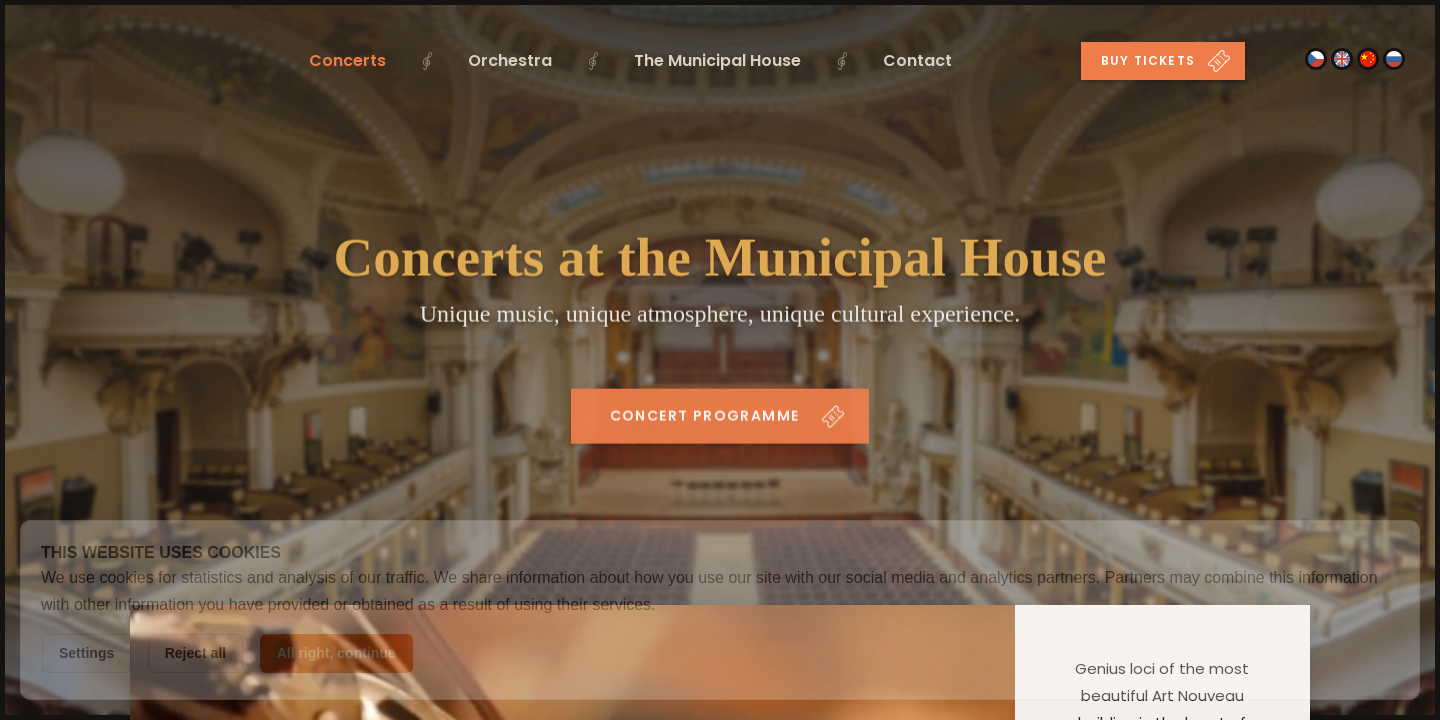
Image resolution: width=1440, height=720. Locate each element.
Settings (86, 653)
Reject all (195, 653)
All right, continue (336, 653)
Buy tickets (1165, 61)
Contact (917, 60)
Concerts (347, 60)
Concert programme (727, 420)
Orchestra (510, 60)
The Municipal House (717, 60)
